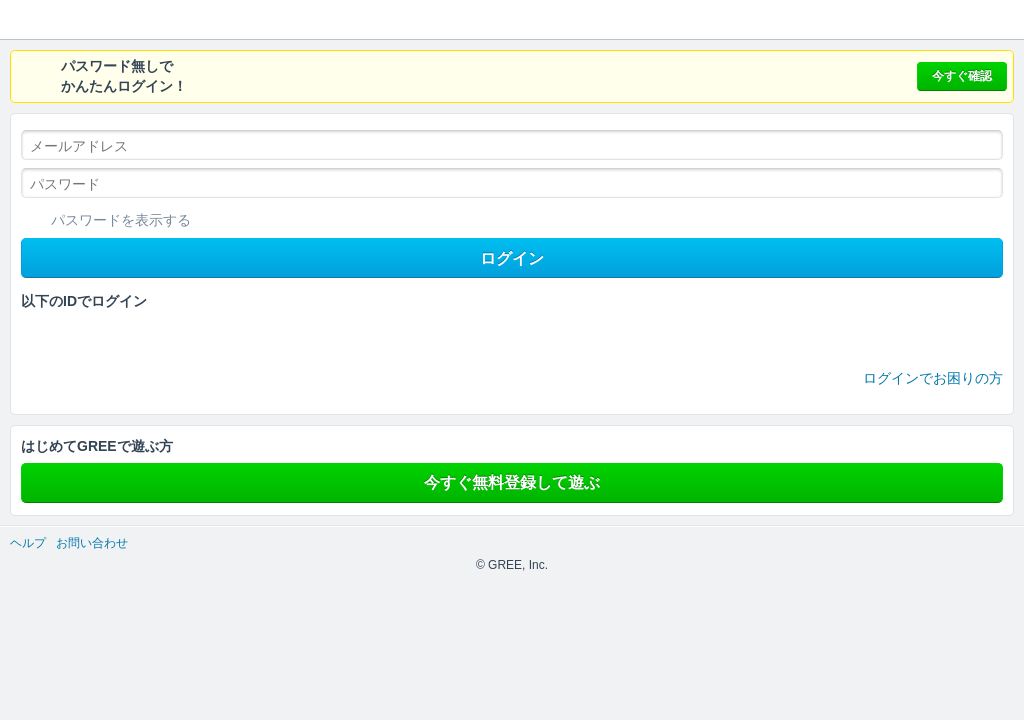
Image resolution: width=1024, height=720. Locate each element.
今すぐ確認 (962, 76)
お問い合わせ (92, 543)
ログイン (512, 258)
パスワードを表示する (121, 220)
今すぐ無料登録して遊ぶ (512, 482)
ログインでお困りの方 (933, 378)
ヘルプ (28, 543)
